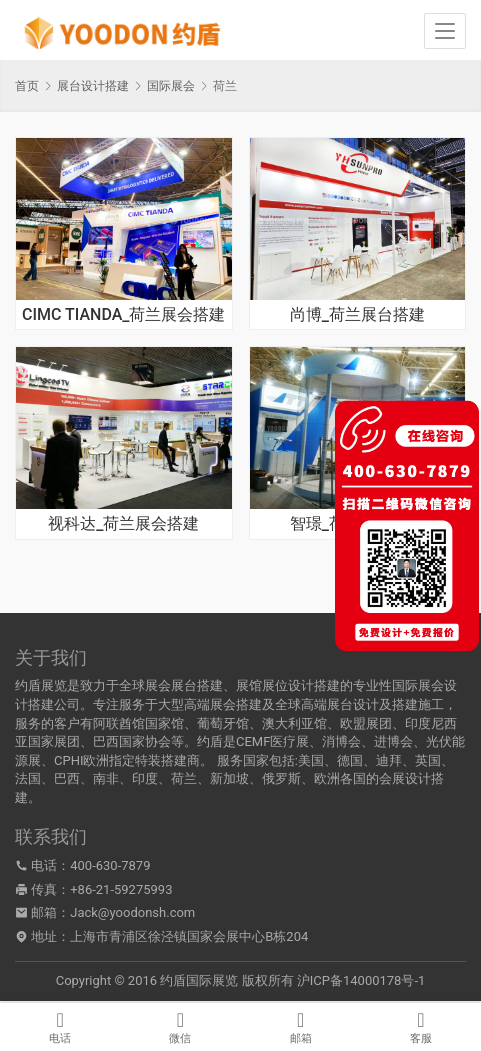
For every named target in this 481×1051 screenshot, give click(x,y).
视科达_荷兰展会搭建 (123, 524)
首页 (27, 86)
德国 (350, 760)
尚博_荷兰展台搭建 (357, 315)
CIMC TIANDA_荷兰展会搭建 (123, 315)
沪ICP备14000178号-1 (361, 980)
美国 (311, 760)
